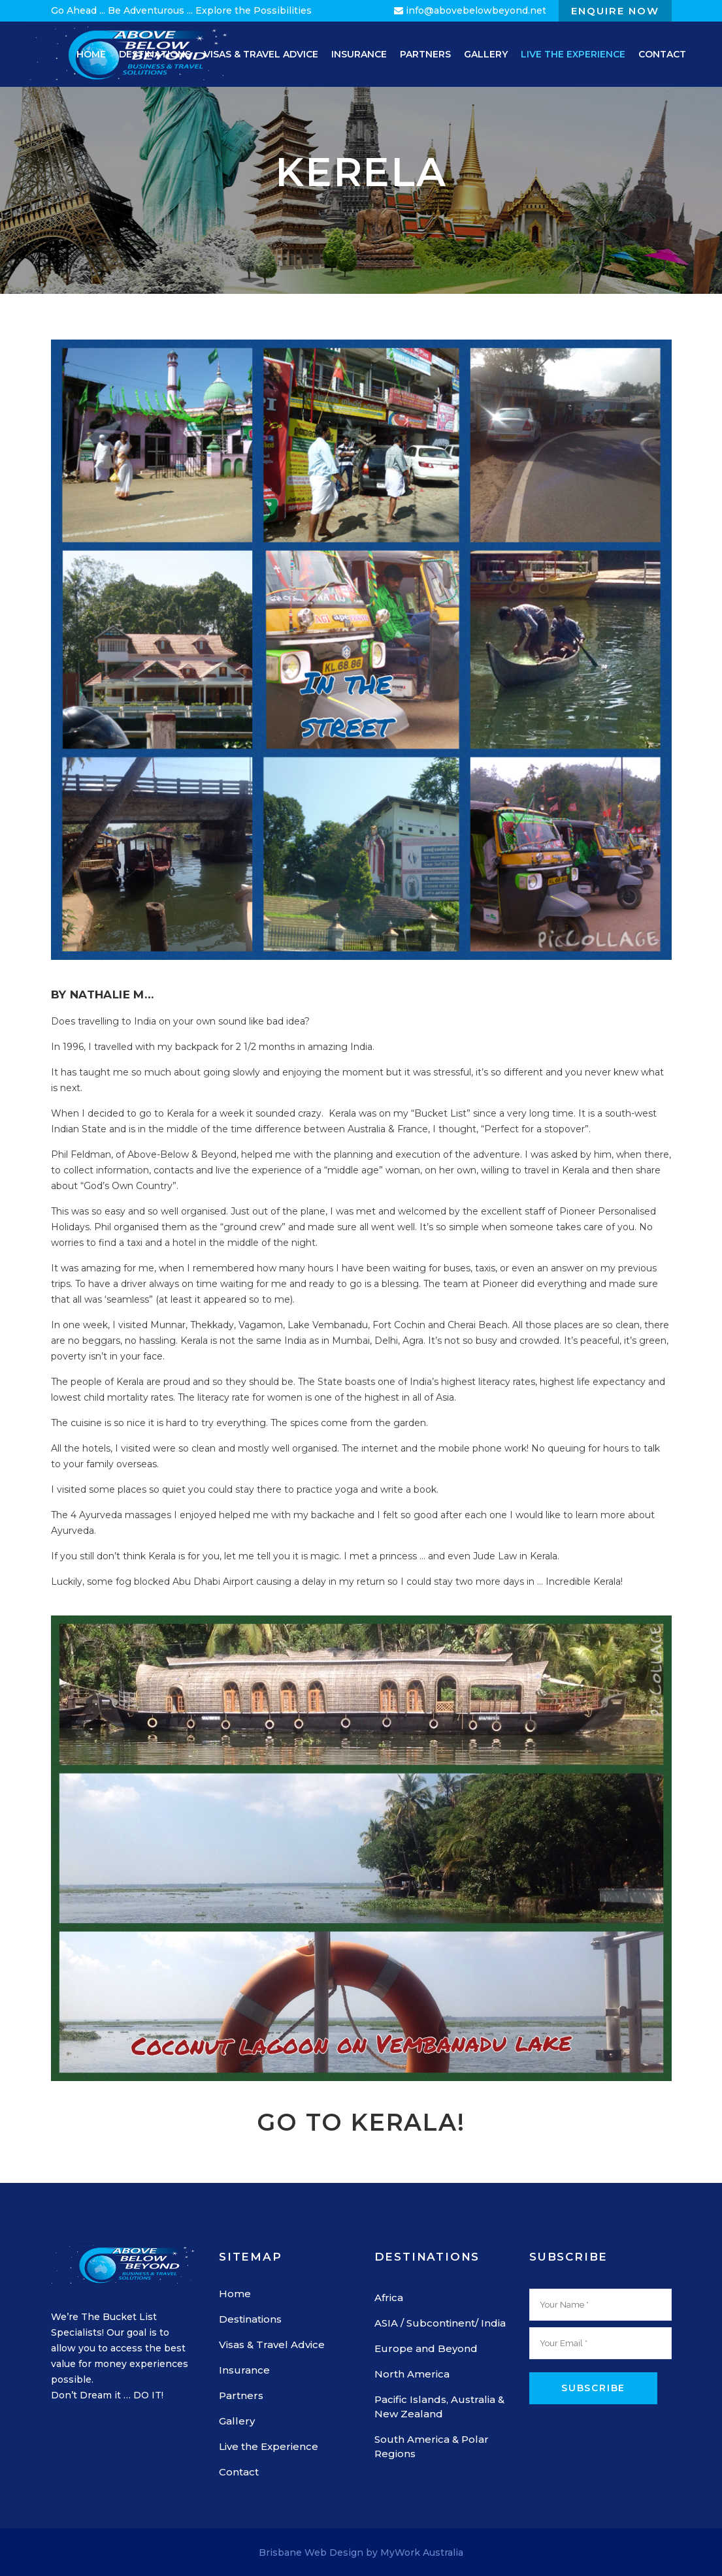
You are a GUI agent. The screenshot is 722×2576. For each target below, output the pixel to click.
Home (235, 2293)
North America (412, 2374)
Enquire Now (615, 11)
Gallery (237, 2421)
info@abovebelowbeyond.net (470, 10)
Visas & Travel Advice (272, 2344)
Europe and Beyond (426, 2348)
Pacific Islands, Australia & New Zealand (439, 2406)
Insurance (244, 2370)
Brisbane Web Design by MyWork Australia (361, 2552)
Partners (241, 2395)
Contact (239, 2472)
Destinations (250, 2319)
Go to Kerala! (361, 2122)
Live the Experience (268, 2446)
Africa (388, 2297)
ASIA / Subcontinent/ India (440, 2323)
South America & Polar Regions (431, 2446)
